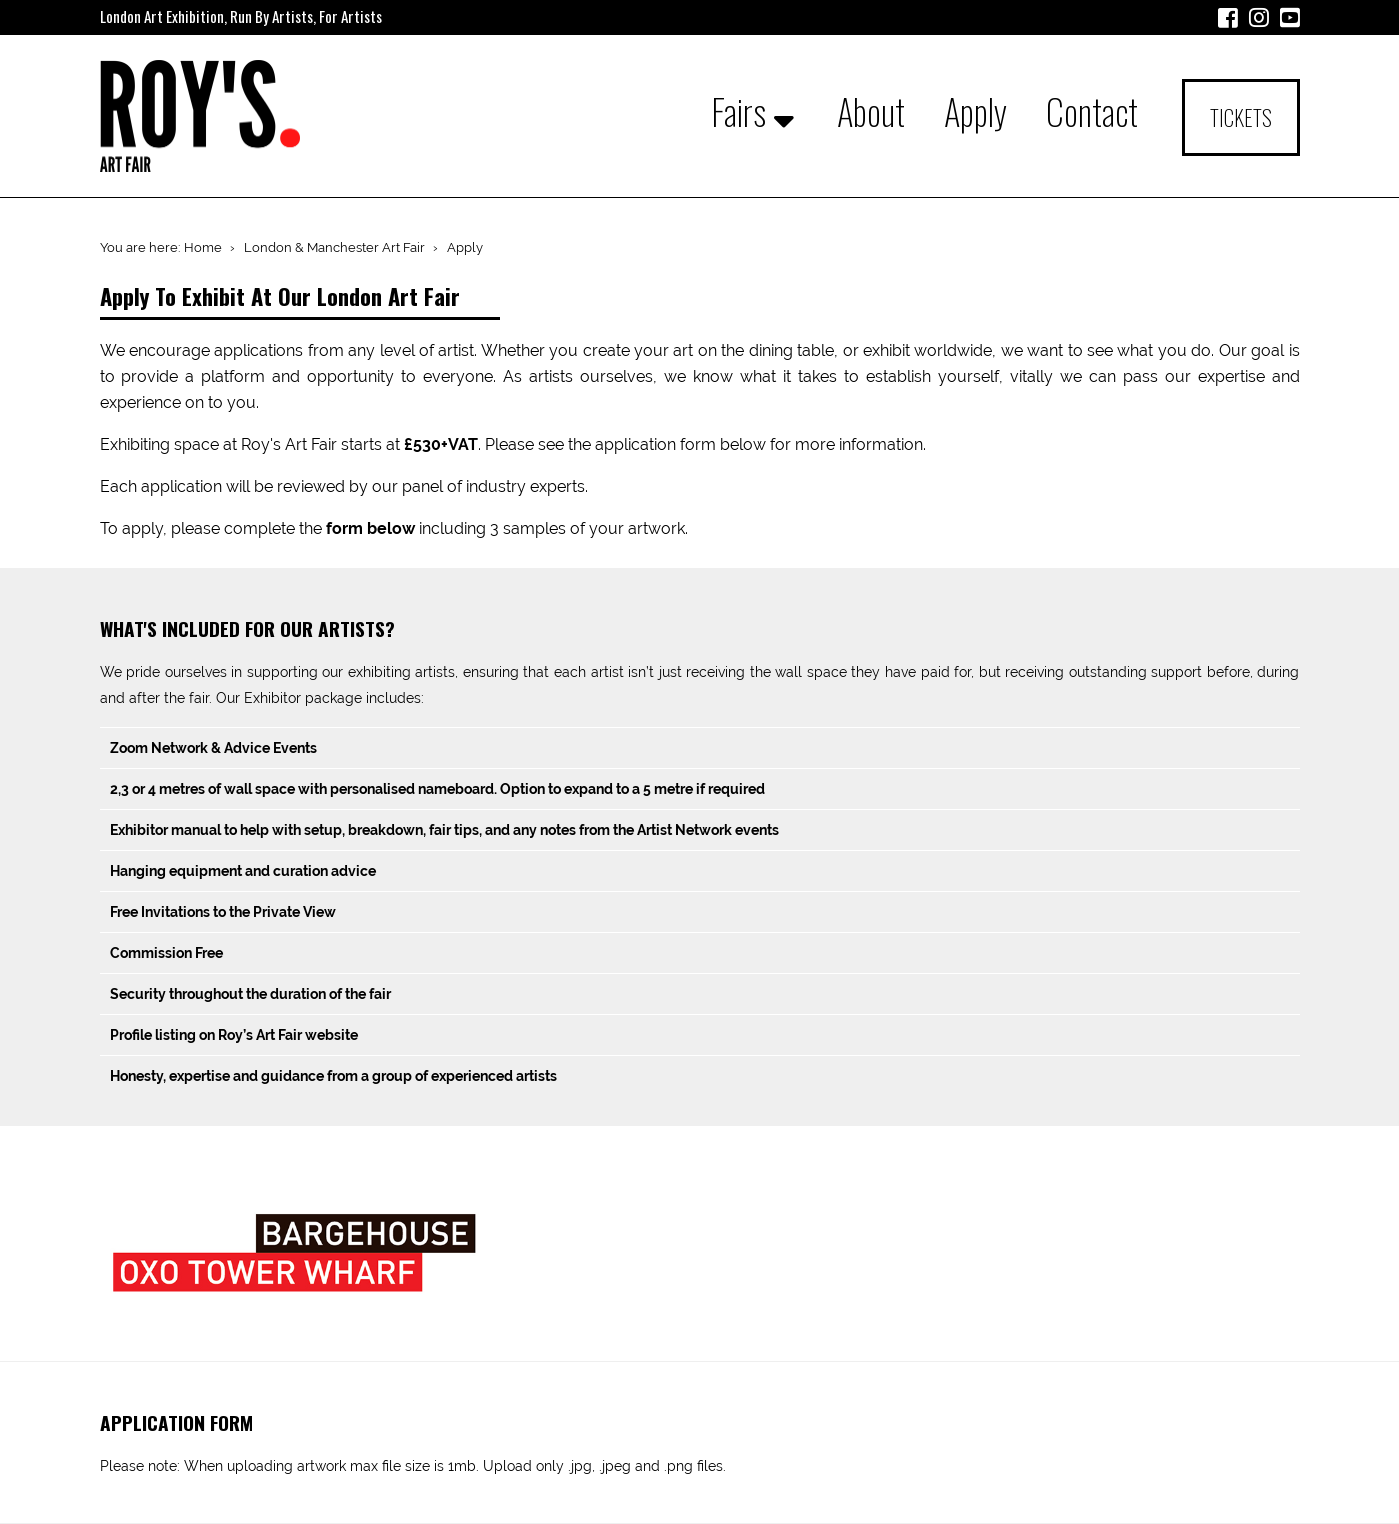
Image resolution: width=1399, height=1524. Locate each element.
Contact (1092, 111)
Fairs (753, 111)
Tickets (1241, 117)
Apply (975, 111)
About (871, 111)
